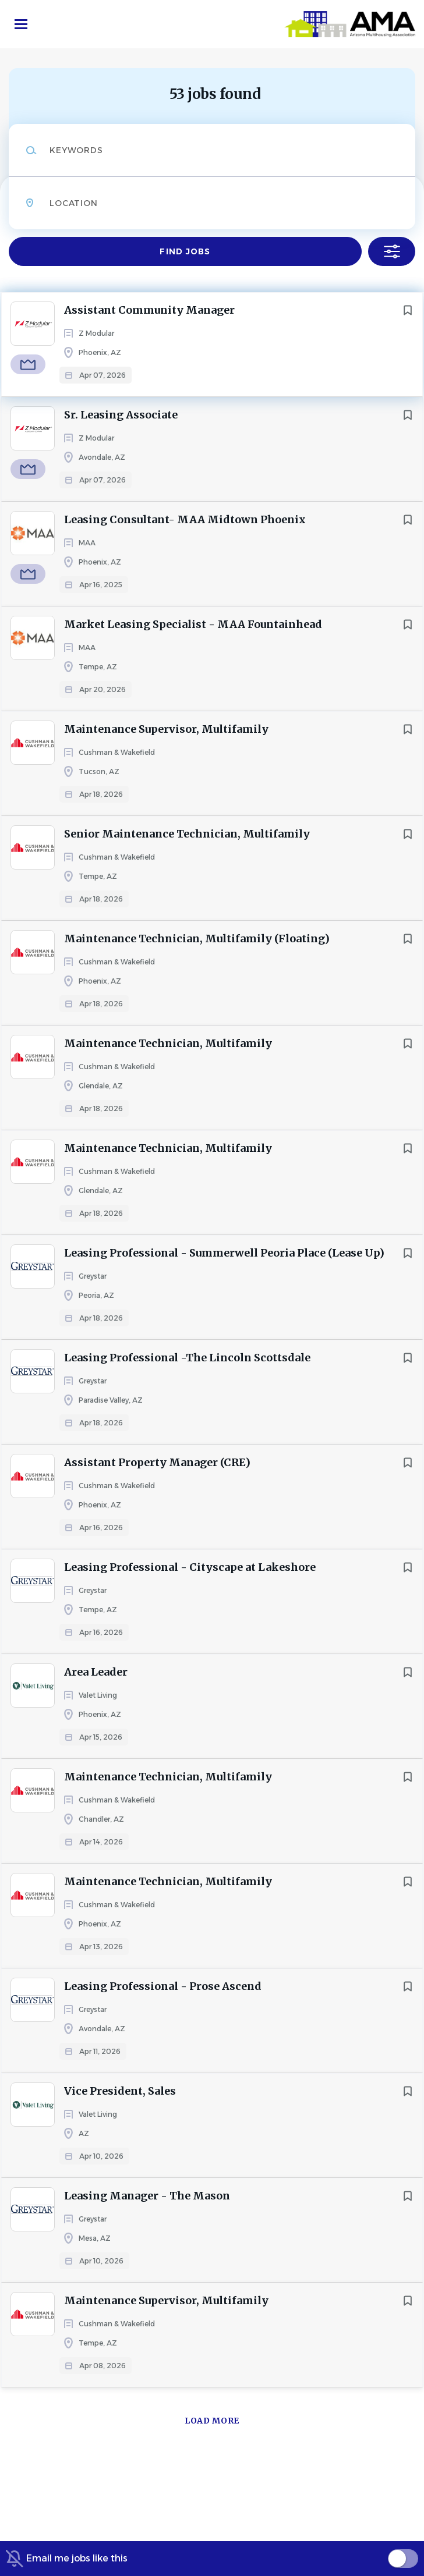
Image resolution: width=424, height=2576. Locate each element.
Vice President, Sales (120, 2091)
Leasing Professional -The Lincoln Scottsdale (187, 1357)
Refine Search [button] (391, 251)
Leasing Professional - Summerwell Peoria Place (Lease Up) (224, 1252)
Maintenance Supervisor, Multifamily (166, 729)
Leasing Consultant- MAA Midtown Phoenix (185, 519)
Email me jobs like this (77, 2558)
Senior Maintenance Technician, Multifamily (187, 833)
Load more (212, 2420)
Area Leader (96, 1672)
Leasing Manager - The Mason (147, 2195)
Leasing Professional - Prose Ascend (163, 1986)
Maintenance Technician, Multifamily (168, 1043)
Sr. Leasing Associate (121, 414)
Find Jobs (185, 251)
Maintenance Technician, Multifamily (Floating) (197, 938)
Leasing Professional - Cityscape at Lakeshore (190, 1567)
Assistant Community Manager (149, 310)
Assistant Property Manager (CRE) (157, 1462)
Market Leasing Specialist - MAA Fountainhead (193, 624)
